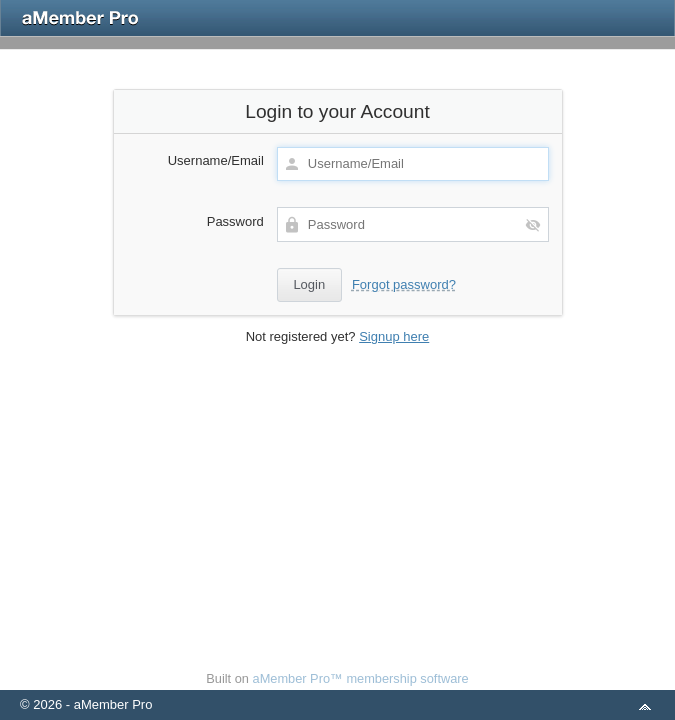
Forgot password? (404, 284)
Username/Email (216, 160)
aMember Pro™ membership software (361, 678)
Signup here (394, 336)
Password (235, 221)
